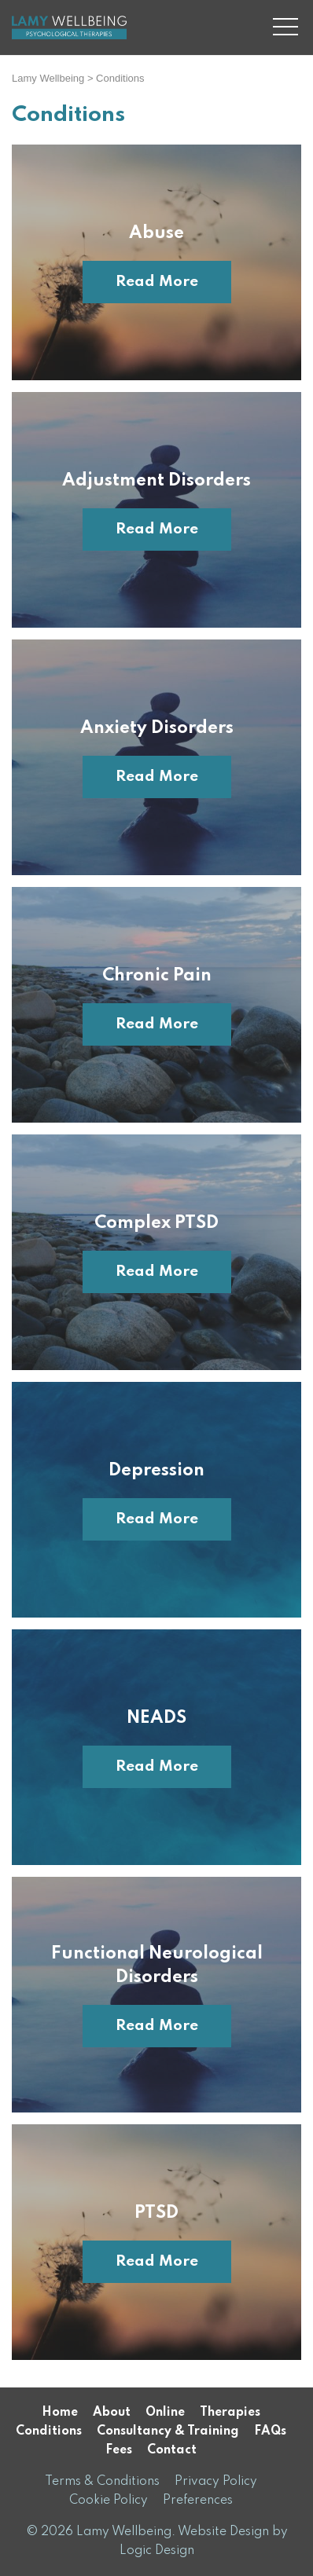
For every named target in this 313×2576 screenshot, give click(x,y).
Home (60, 2412)
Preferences (198, 2500)
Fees (118, 2450)
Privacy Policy (216, 2481)
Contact (172, 2450)
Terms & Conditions (102, 2481)
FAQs (270, 2431)
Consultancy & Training (168, 2431)
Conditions (49, 2431)
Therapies (230, 2412)
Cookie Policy (108, 2500)
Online (165, 2412)
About (112, 2412)
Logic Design (157, 2551)
